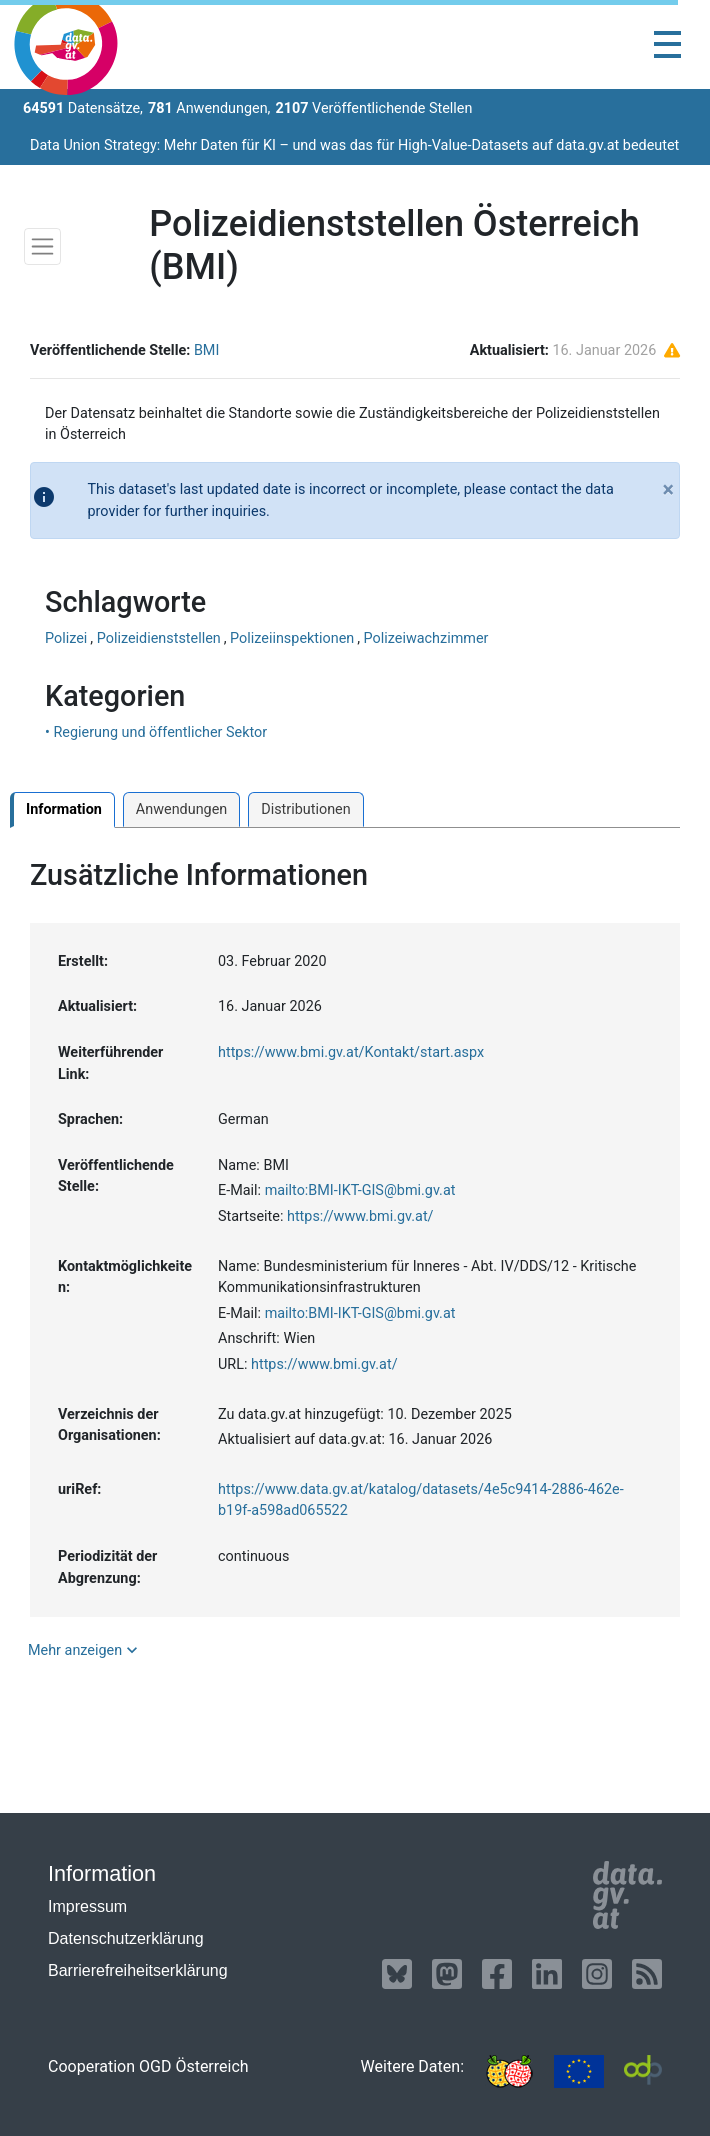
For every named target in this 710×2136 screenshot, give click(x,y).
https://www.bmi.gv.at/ (360, 1216)
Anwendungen (181, 809)
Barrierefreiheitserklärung (138, 1970)
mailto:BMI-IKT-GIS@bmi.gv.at (360, 1190)
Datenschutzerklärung (126, 1938)
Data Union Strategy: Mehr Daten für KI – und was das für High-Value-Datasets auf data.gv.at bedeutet (354, 145)
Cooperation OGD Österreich (148, 2066)
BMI (206, 350)
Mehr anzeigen (85, 1650)
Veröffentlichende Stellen (373, 108)
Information (64, 809)
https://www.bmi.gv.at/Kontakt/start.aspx (351, 1052)
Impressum (87, 1906)
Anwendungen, (209, 108)
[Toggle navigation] (667, 44)
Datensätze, (83, 108)
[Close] (668, 496)
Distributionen (305, 809)
